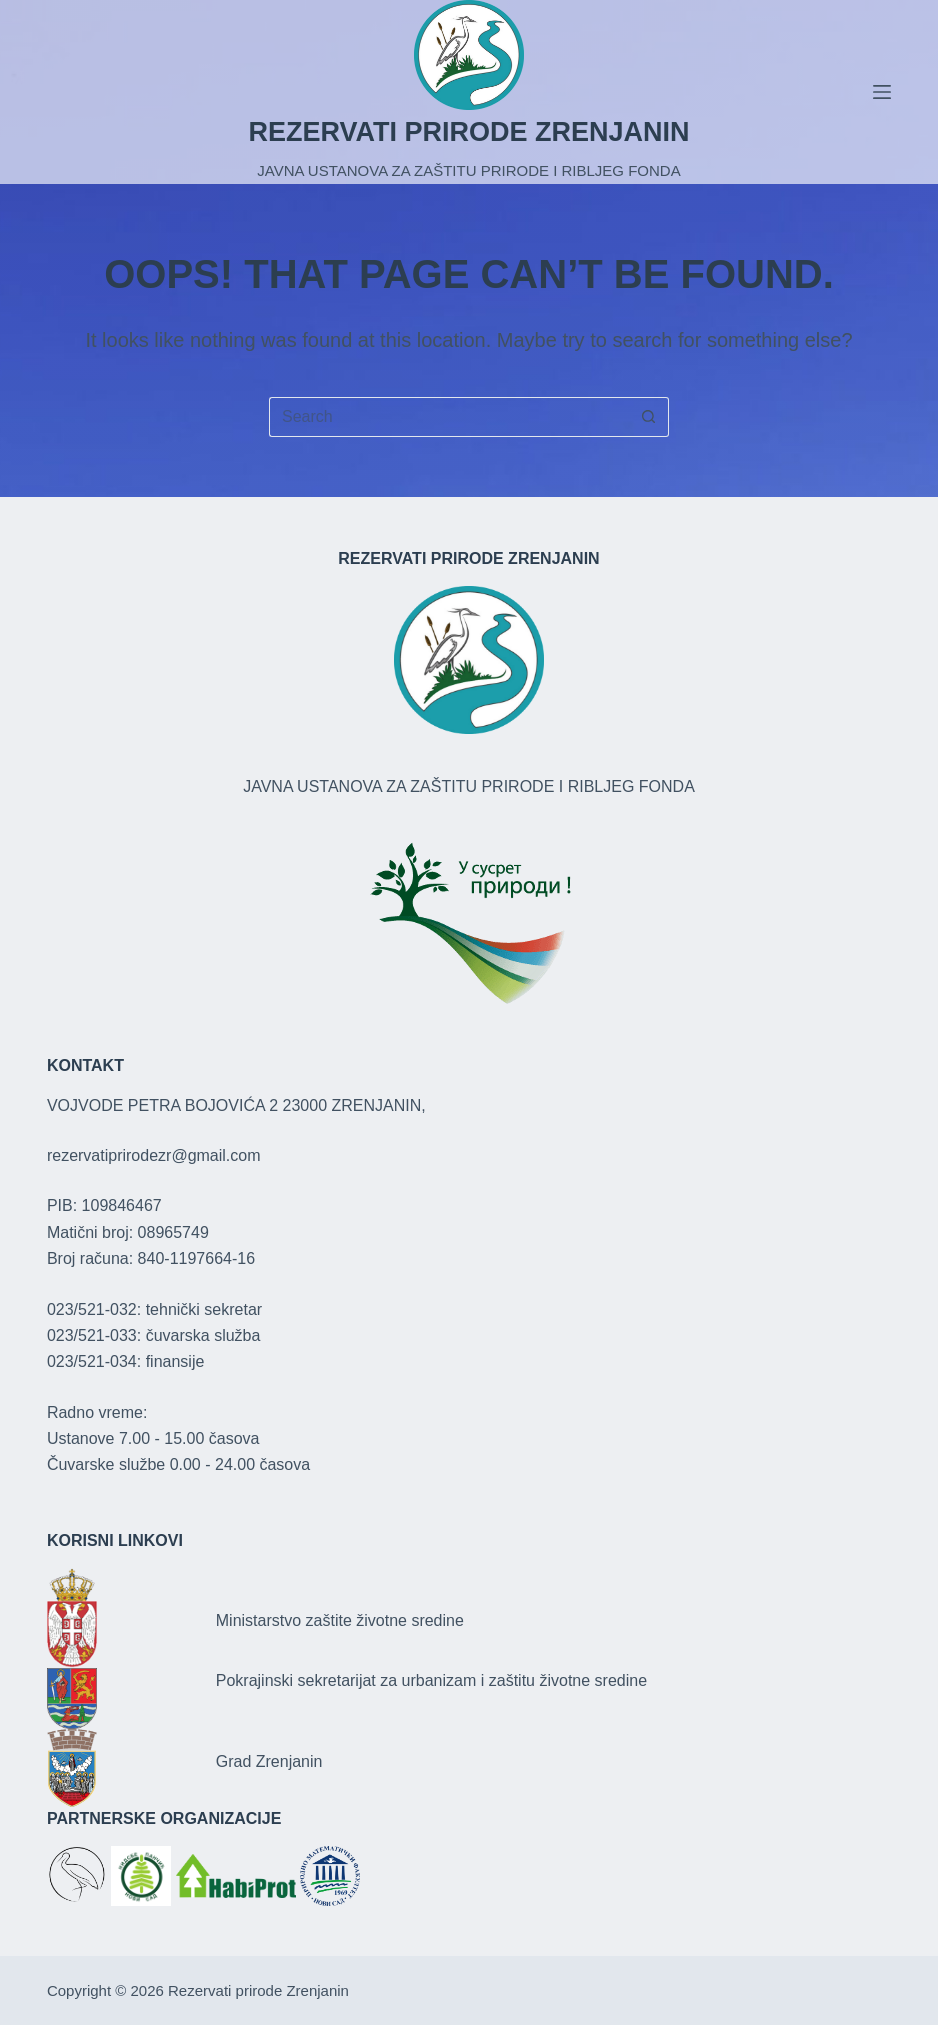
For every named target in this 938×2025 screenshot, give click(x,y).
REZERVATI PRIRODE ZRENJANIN (468, 132)
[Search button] (649, 417)
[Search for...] (449, 417)
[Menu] (882, 92)
